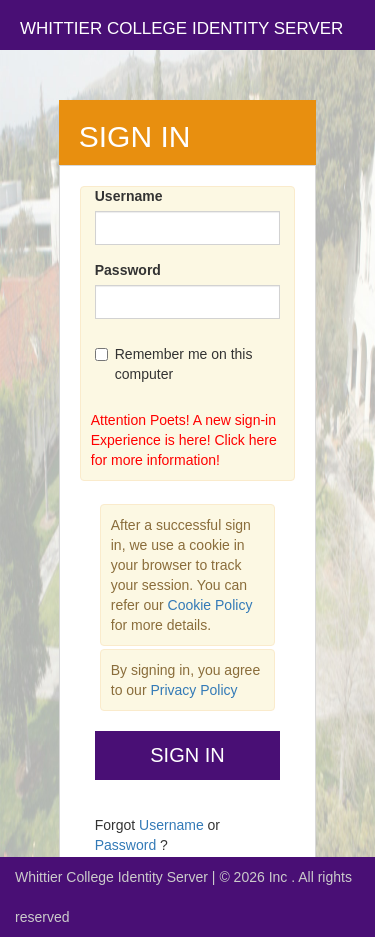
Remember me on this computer (174, 364)
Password (128, 270)
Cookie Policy (210, 605)
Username (129, 196)
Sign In (187, 755)
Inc (280, 877)
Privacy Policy (193, 690)
